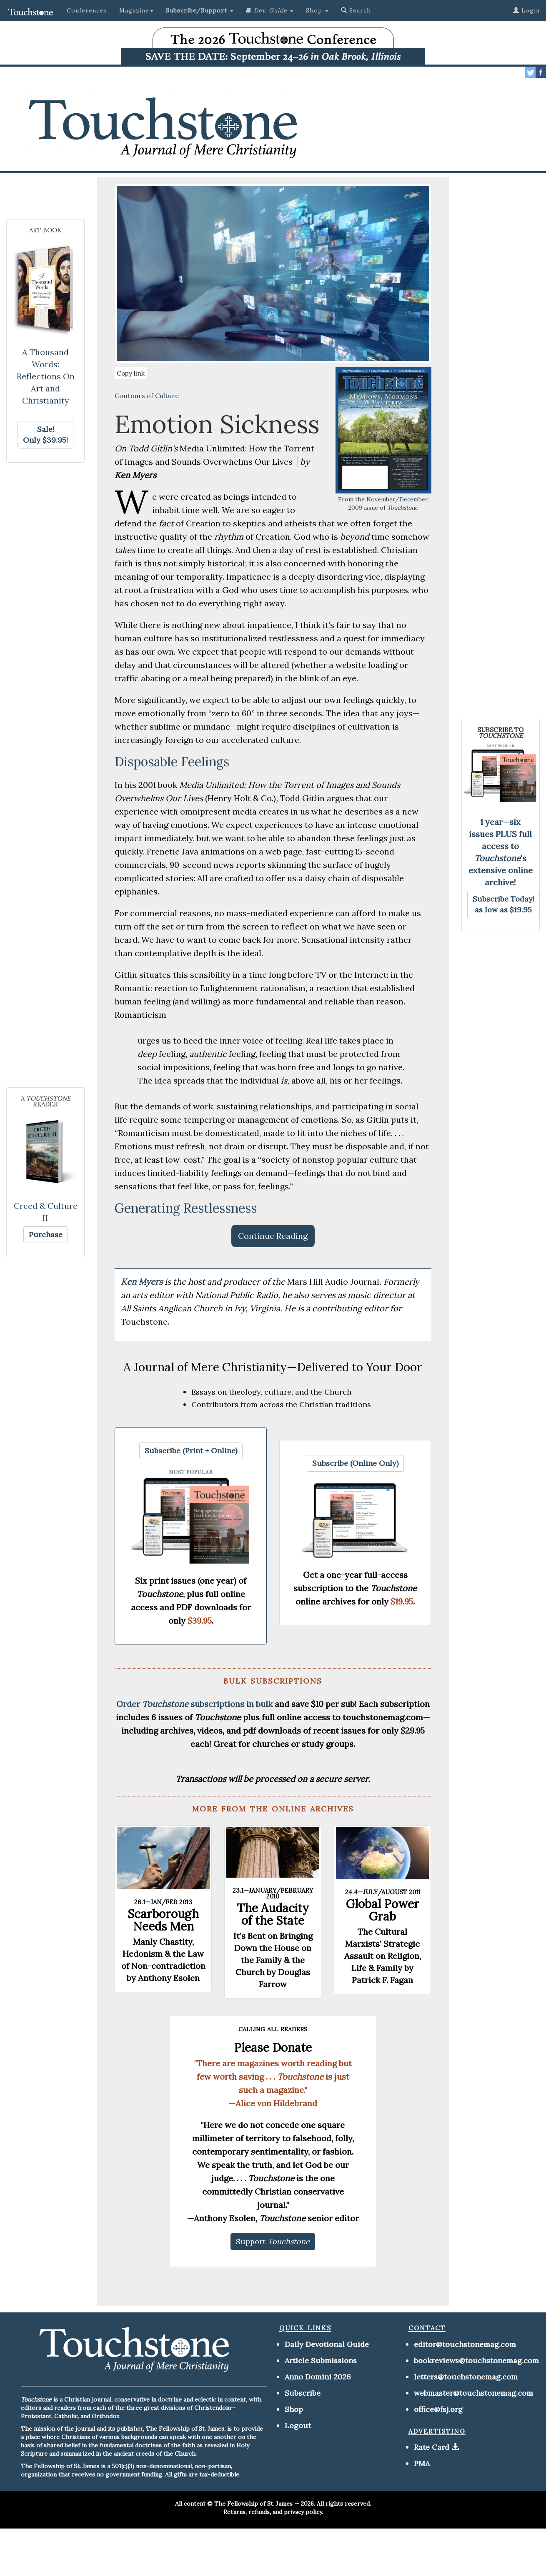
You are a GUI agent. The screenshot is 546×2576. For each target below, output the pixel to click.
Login (526, 10)
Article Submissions (321, 2360)
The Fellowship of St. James (253, 2503)
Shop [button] (317, 10)
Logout (298, 2425)
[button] (200, 10)
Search (356, 10)
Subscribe (303, 2393)
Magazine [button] (136, 10)
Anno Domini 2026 (318, 2377)
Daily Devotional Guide (327, 2344)
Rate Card (431, 2447)
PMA (422, 2463)
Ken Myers (143, 1281)
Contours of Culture (147, 395)
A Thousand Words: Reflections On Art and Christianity (46, 376)
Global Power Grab (382, 1910)
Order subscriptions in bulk (194, 1704)
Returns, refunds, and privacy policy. (273, 2512)
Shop (294, 2409)
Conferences (87, 10)
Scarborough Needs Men (163, 1920)
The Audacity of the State (273, 1914)
